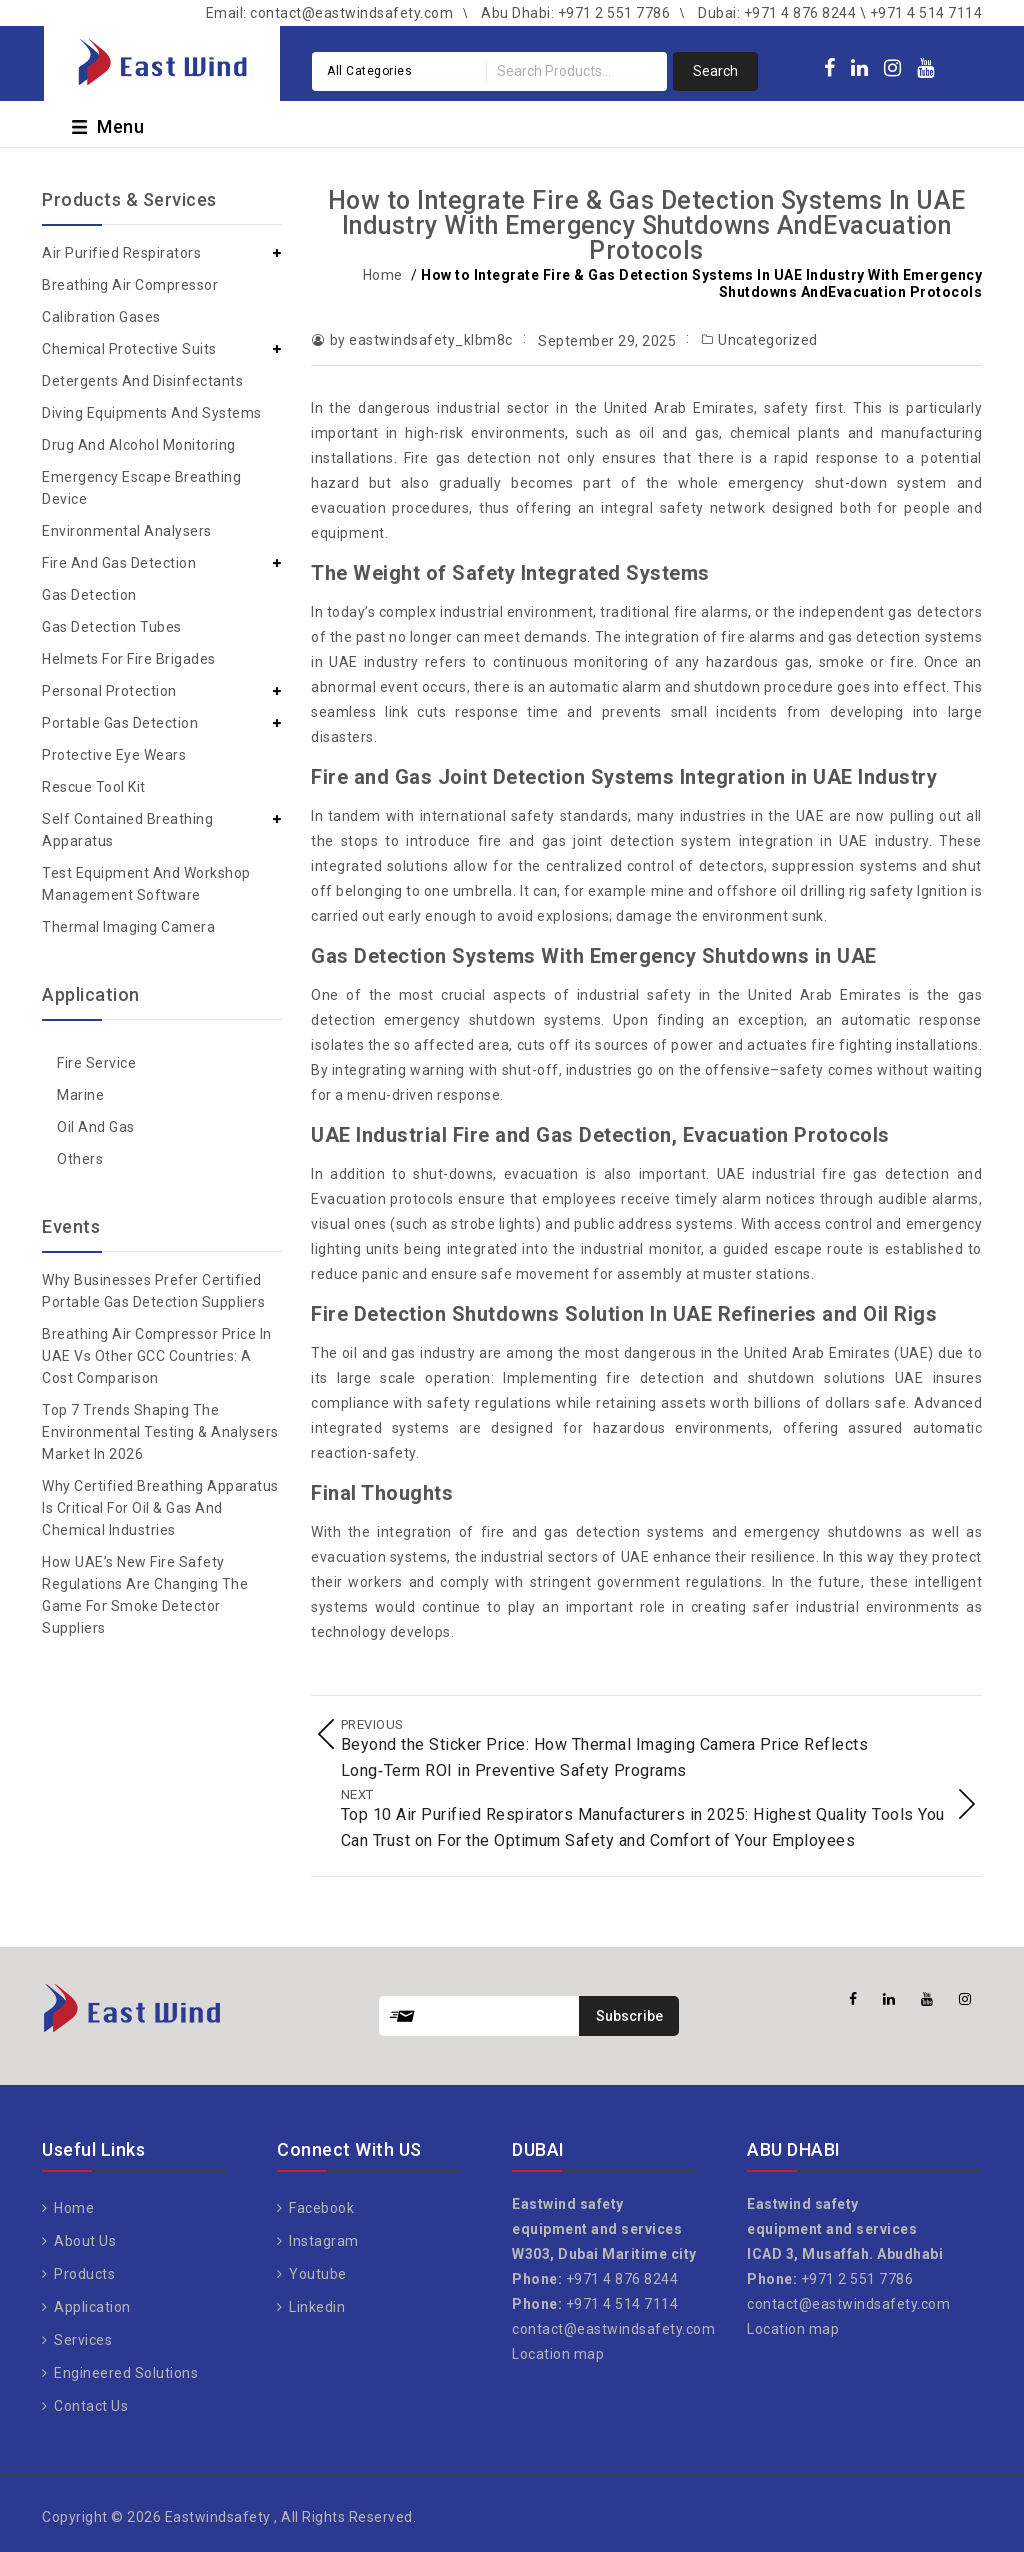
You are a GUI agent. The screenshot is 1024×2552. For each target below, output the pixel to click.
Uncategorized (768, 340)
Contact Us (90, 2398)
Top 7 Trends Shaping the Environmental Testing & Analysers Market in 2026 (160, 1432)
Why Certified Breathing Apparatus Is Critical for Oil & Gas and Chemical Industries (160, 1508)
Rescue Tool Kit (94, 787)
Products (83, 2266)
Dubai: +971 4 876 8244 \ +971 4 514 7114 (840, 13)
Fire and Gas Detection (119, 563)
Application (91, 2299)
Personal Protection (109, 691)
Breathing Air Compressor (130, 285)
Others (80, 1159)
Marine (80, 1095)
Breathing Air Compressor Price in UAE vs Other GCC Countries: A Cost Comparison (157, 1356)
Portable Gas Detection (120, 723)
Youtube (316, 2266)
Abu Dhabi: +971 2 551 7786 (575, 13)
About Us (84, 2233)
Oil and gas (96, 1127)
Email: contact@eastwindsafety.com (330, 13)
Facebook (320, 2200)
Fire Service (96, 1063)
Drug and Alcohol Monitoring (139, 445)
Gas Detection (89, 595)
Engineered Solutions (125, 2365)
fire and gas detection (560, 1532)
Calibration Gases (101, 317)
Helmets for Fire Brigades (129, 659)
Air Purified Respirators (121, 253)
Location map (558, 2346)
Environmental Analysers (127, 531)
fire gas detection (885, 1174)
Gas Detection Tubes (112, 627)
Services (82, 2332)
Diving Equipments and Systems (152, 413)
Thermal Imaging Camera (128, 927)
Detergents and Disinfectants (142, 381)
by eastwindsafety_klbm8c (421, 340)
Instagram (322, 2233)
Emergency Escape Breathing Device (141, 488)
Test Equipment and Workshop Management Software (146, 884)
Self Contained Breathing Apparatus (127, 830)
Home (383, 275)
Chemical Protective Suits (129, 349)
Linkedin (316, 2299)
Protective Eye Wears (114, 755)
